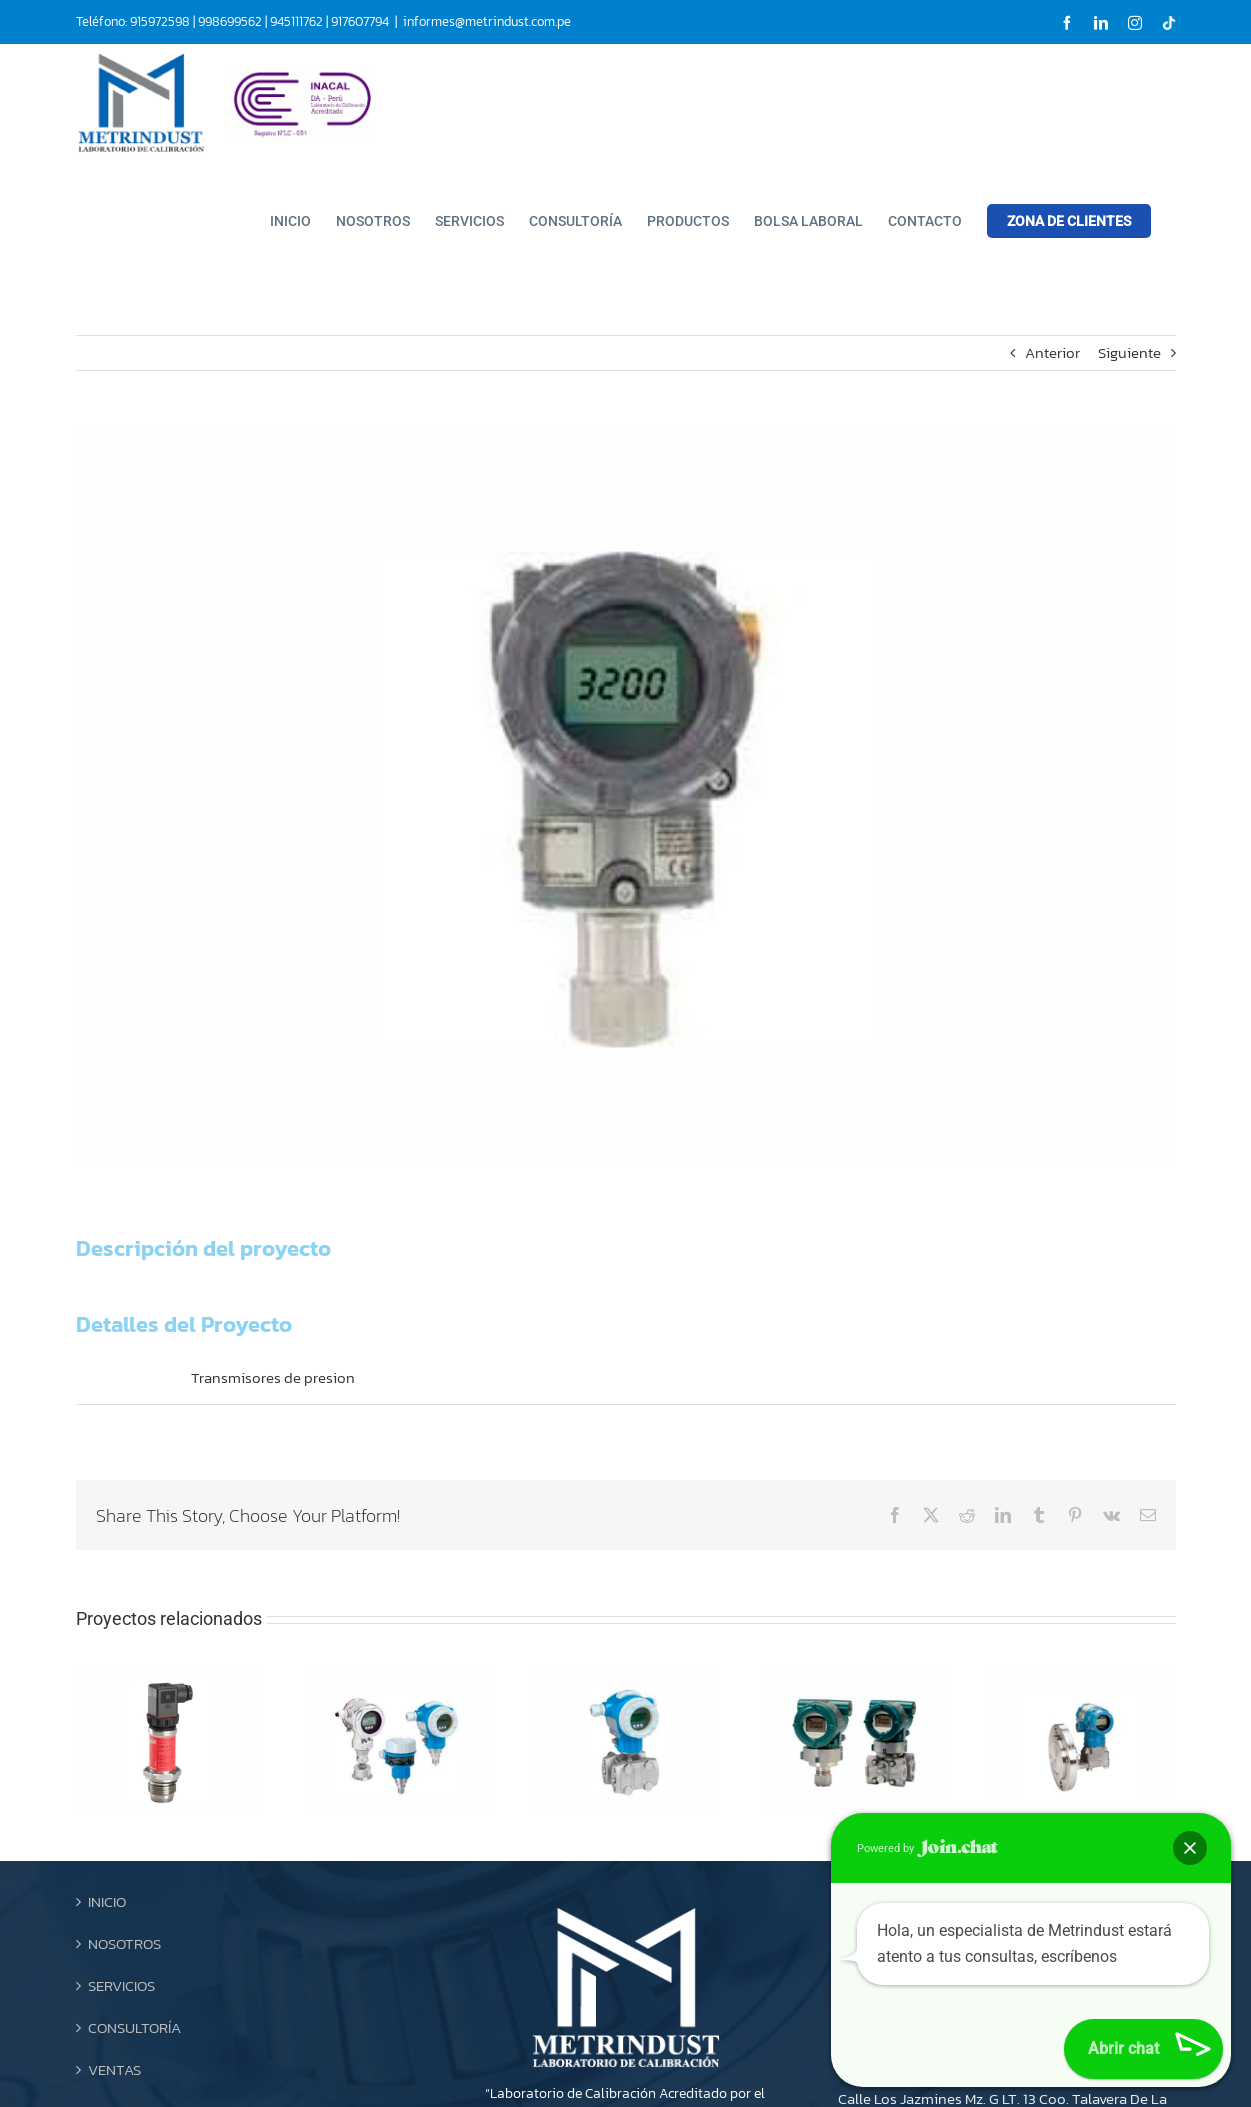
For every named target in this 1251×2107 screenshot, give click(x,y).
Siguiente (1129, 352)
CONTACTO (124, 1944)
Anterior (1052, 352)
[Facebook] (590, 2036)
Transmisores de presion (273, 1377)
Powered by (927, 1848)
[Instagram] (646, 2036)
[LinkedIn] (618, 2036)
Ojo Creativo (830, 2088)
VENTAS (114, 1902)
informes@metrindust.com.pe (487, 21)
